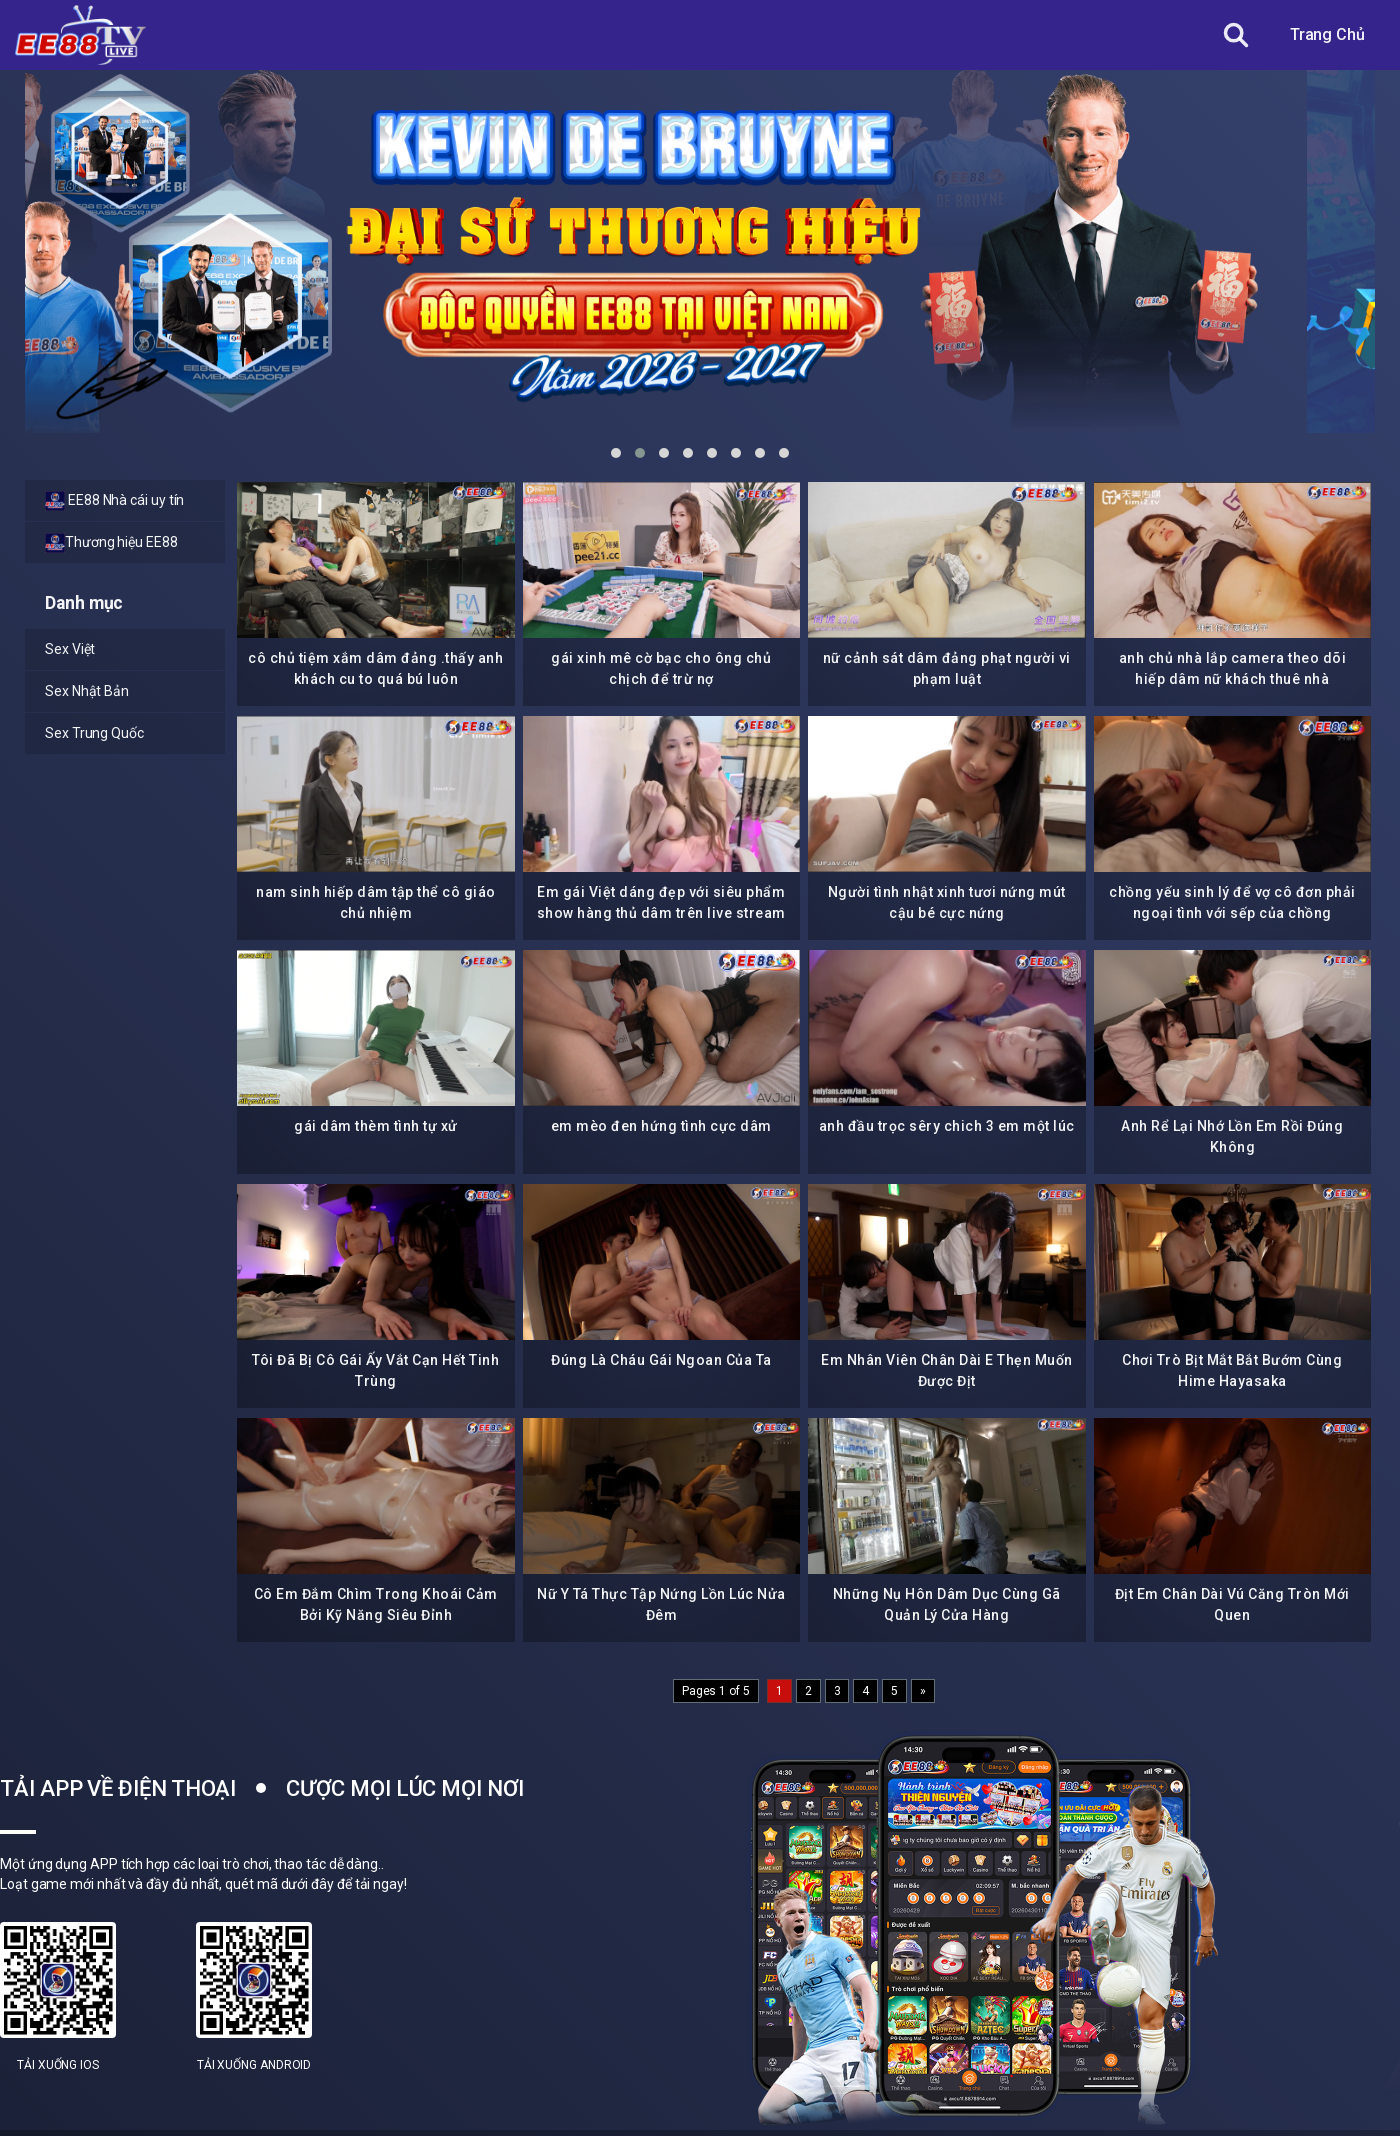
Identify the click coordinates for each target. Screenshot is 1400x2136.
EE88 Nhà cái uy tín (114, 501)
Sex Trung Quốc (94, 733)
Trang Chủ (1327, 34)
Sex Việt (70, 649)
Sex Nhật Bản (87, 691)
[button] (616, 453)
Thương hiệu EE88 (111, 543)
